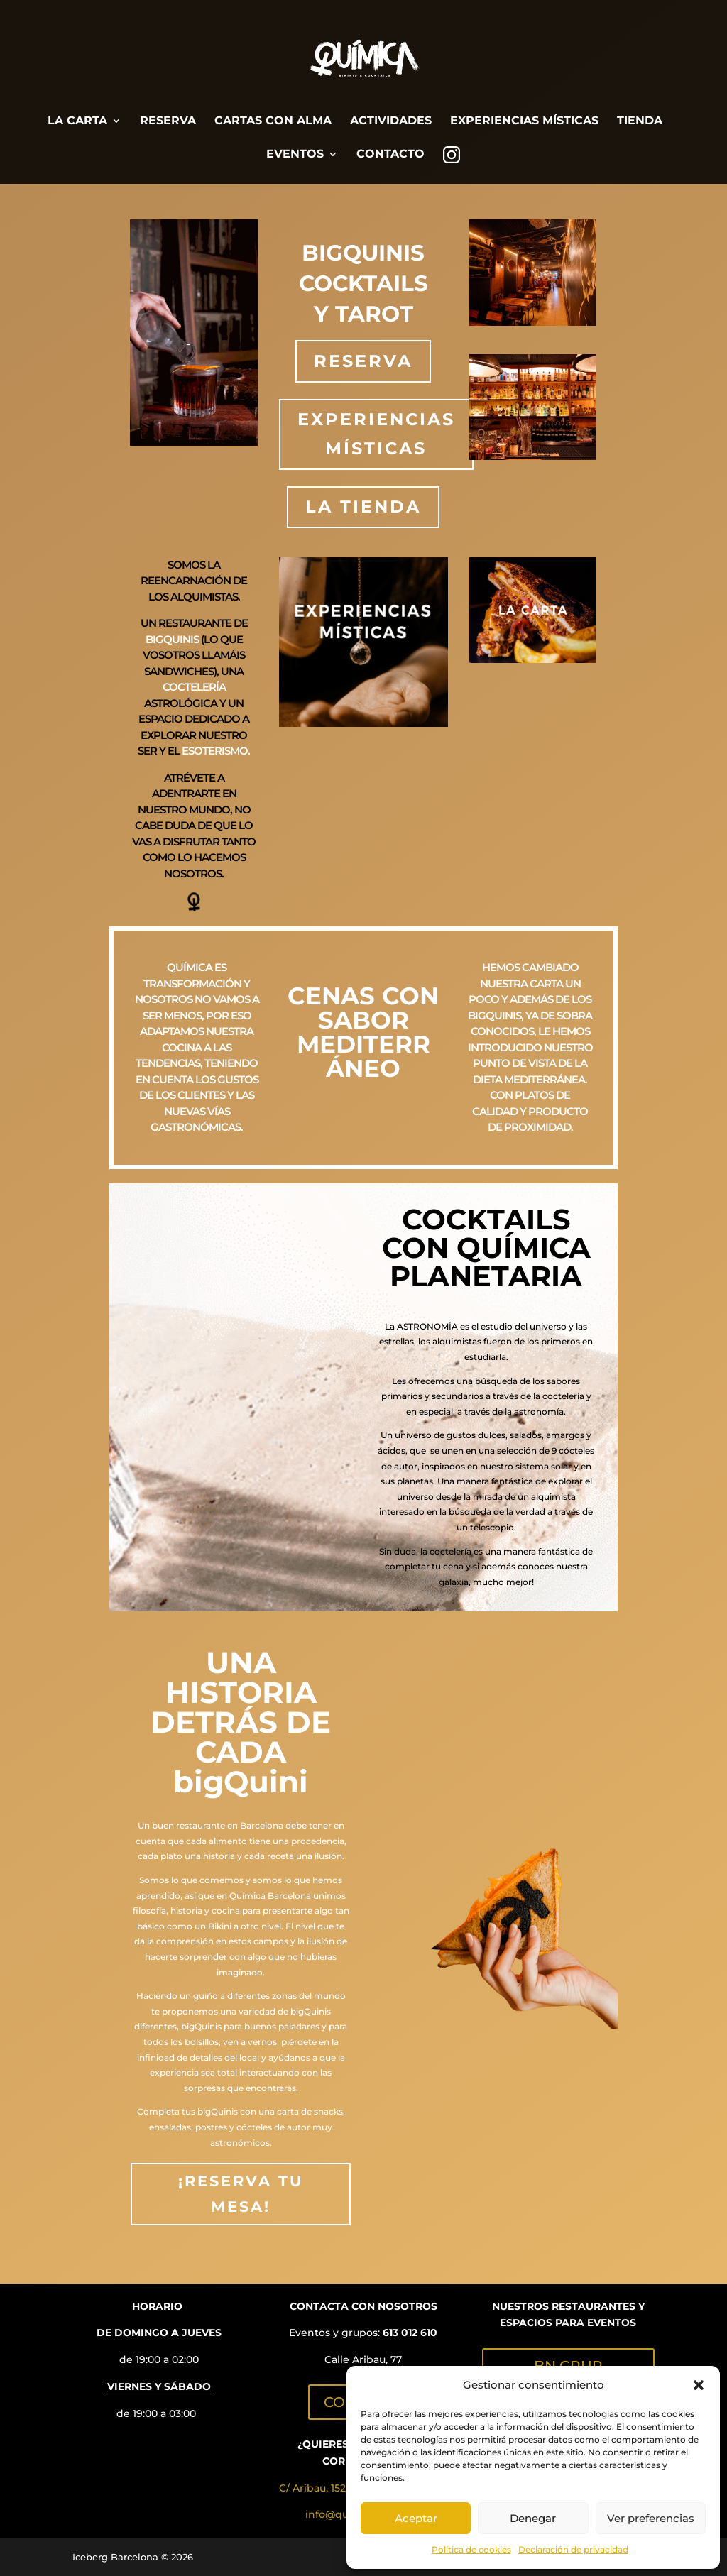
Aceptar (416, 2518)
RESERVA (168, 121)
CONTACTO (390, 154)
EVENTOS (295, 154)
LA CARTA (77, 121)
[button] (699, 2385)
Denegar (533, 2518)
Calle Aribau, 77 (363, 2359)
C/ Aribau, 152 (312, 2488)
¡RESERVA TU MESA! (241, 2193)
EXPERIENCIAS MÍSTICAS (524, 121)
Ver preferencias (650, 2518)
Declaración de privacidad (573, 2549)
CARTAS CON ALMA (273, 121)
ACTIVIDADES (391, 121)
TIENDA (639, 121)
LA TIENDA (363, 506)
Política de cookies (471, 2549)
